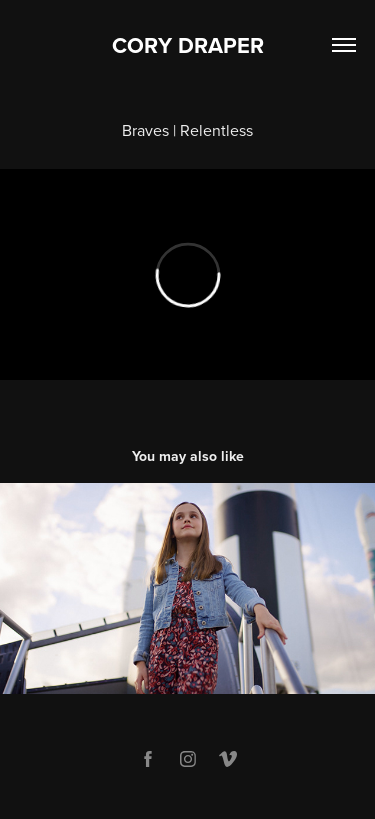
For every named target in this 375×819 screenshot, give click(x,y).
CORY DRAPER (188, 45)
